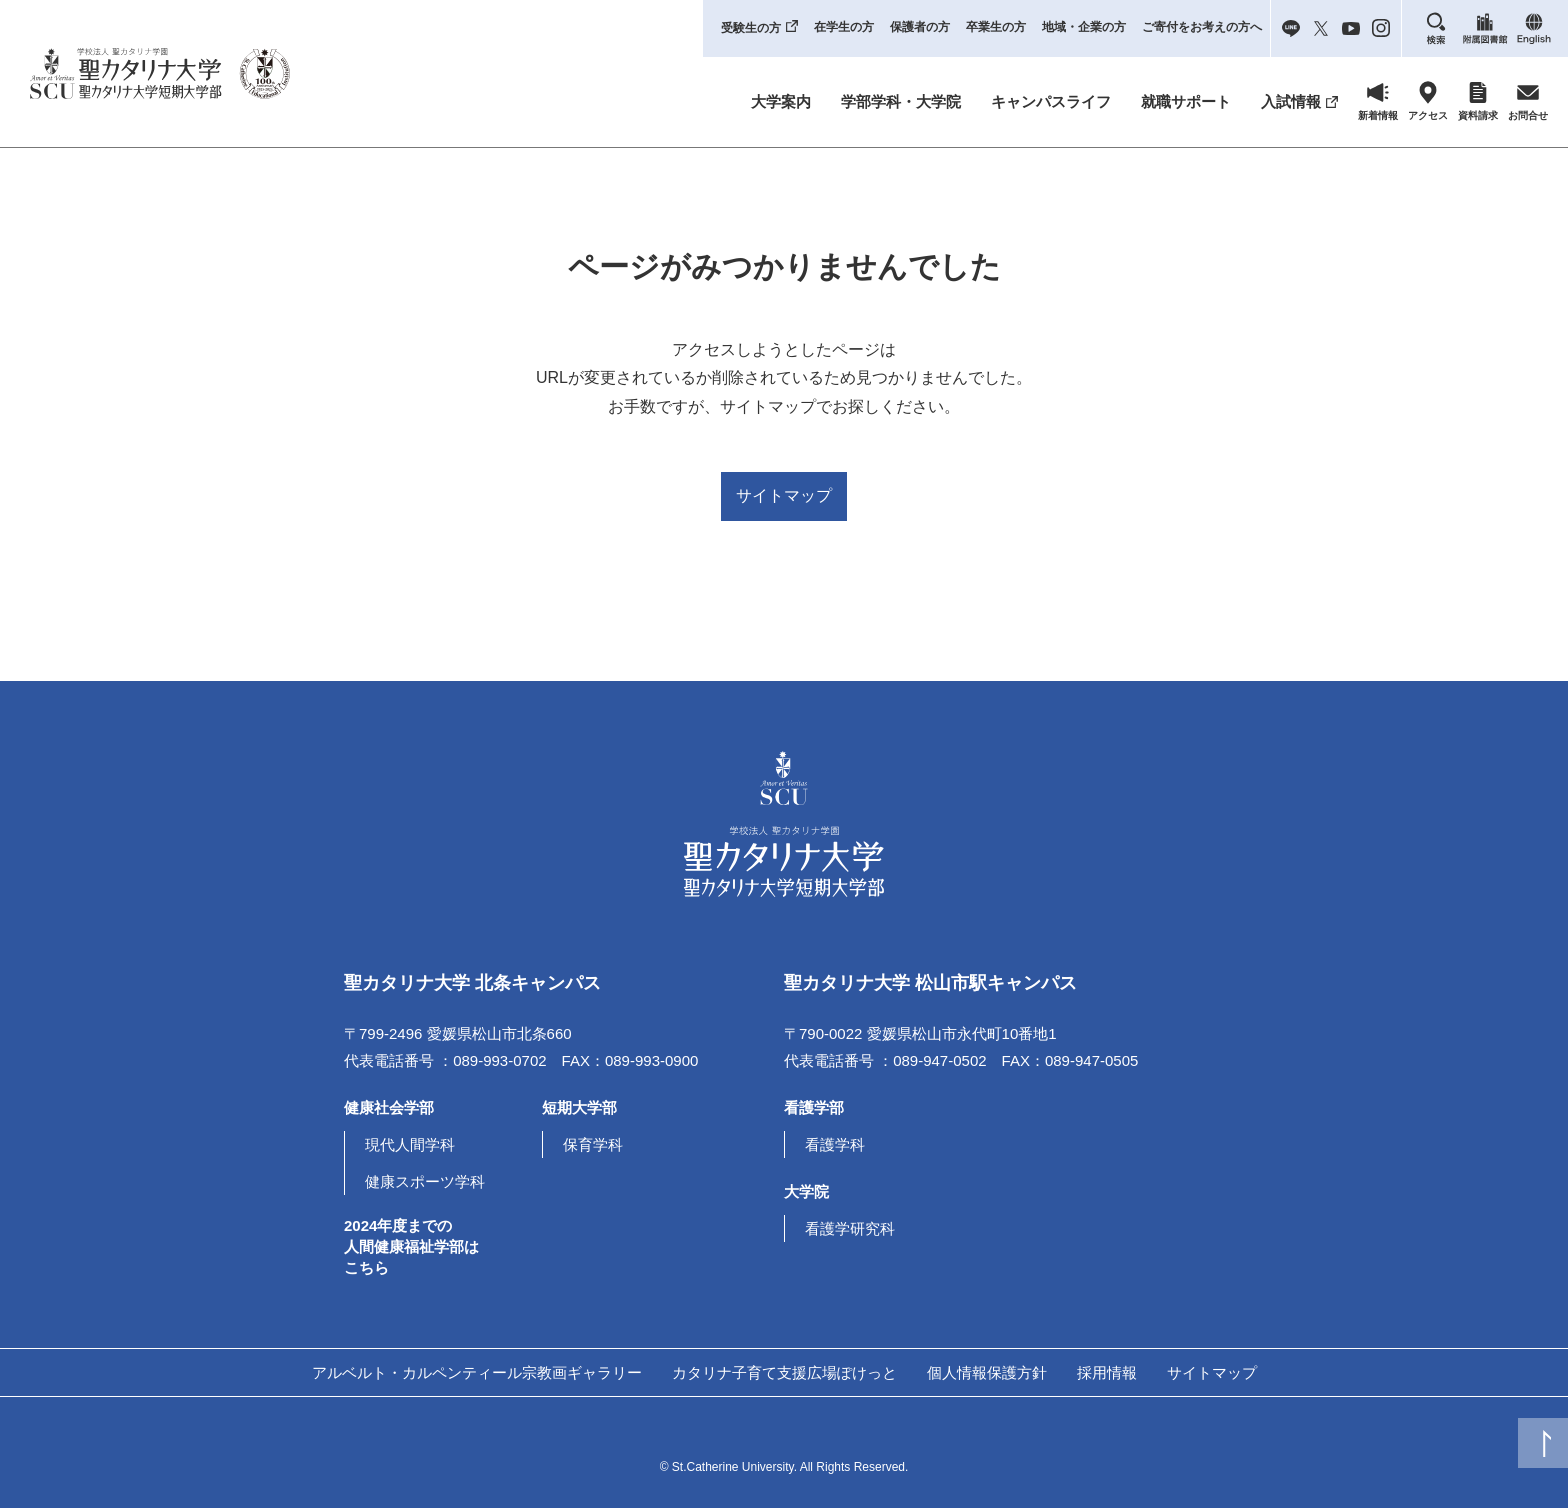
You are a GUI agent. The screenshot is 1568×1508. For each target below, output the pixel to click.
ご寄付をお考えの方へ (1202, 27)
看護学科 (835, 1144)
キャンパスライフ (1051, 101)
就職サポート (1186, 101)
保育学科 (593, 1144)
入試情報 (1291, 101)
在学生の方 (844, 27)
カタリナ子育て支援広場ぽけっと (784, 1372)
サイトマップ (784, 495)
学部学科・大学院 (901, 101)
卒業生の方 (996, 27)
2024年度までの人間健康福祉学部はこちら (411, 1246)
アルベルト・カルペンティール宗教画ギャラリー (477, 1372)
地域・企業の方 (1084, 27)
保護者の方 (920, 27)
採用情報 (1107, 1372)
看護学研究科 (850, 1228)
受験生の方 (751, 28)
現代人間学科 (410, 1144)
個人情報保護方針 (987, 1372)
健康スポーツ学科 (425, 1181)
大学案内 (781, 101)
